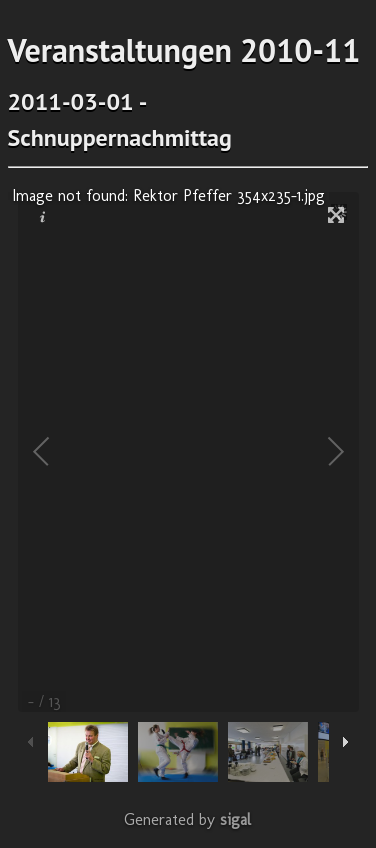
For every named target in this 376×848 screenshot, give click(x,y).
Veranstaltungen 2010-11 (184, 50)
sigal (235, 819)
